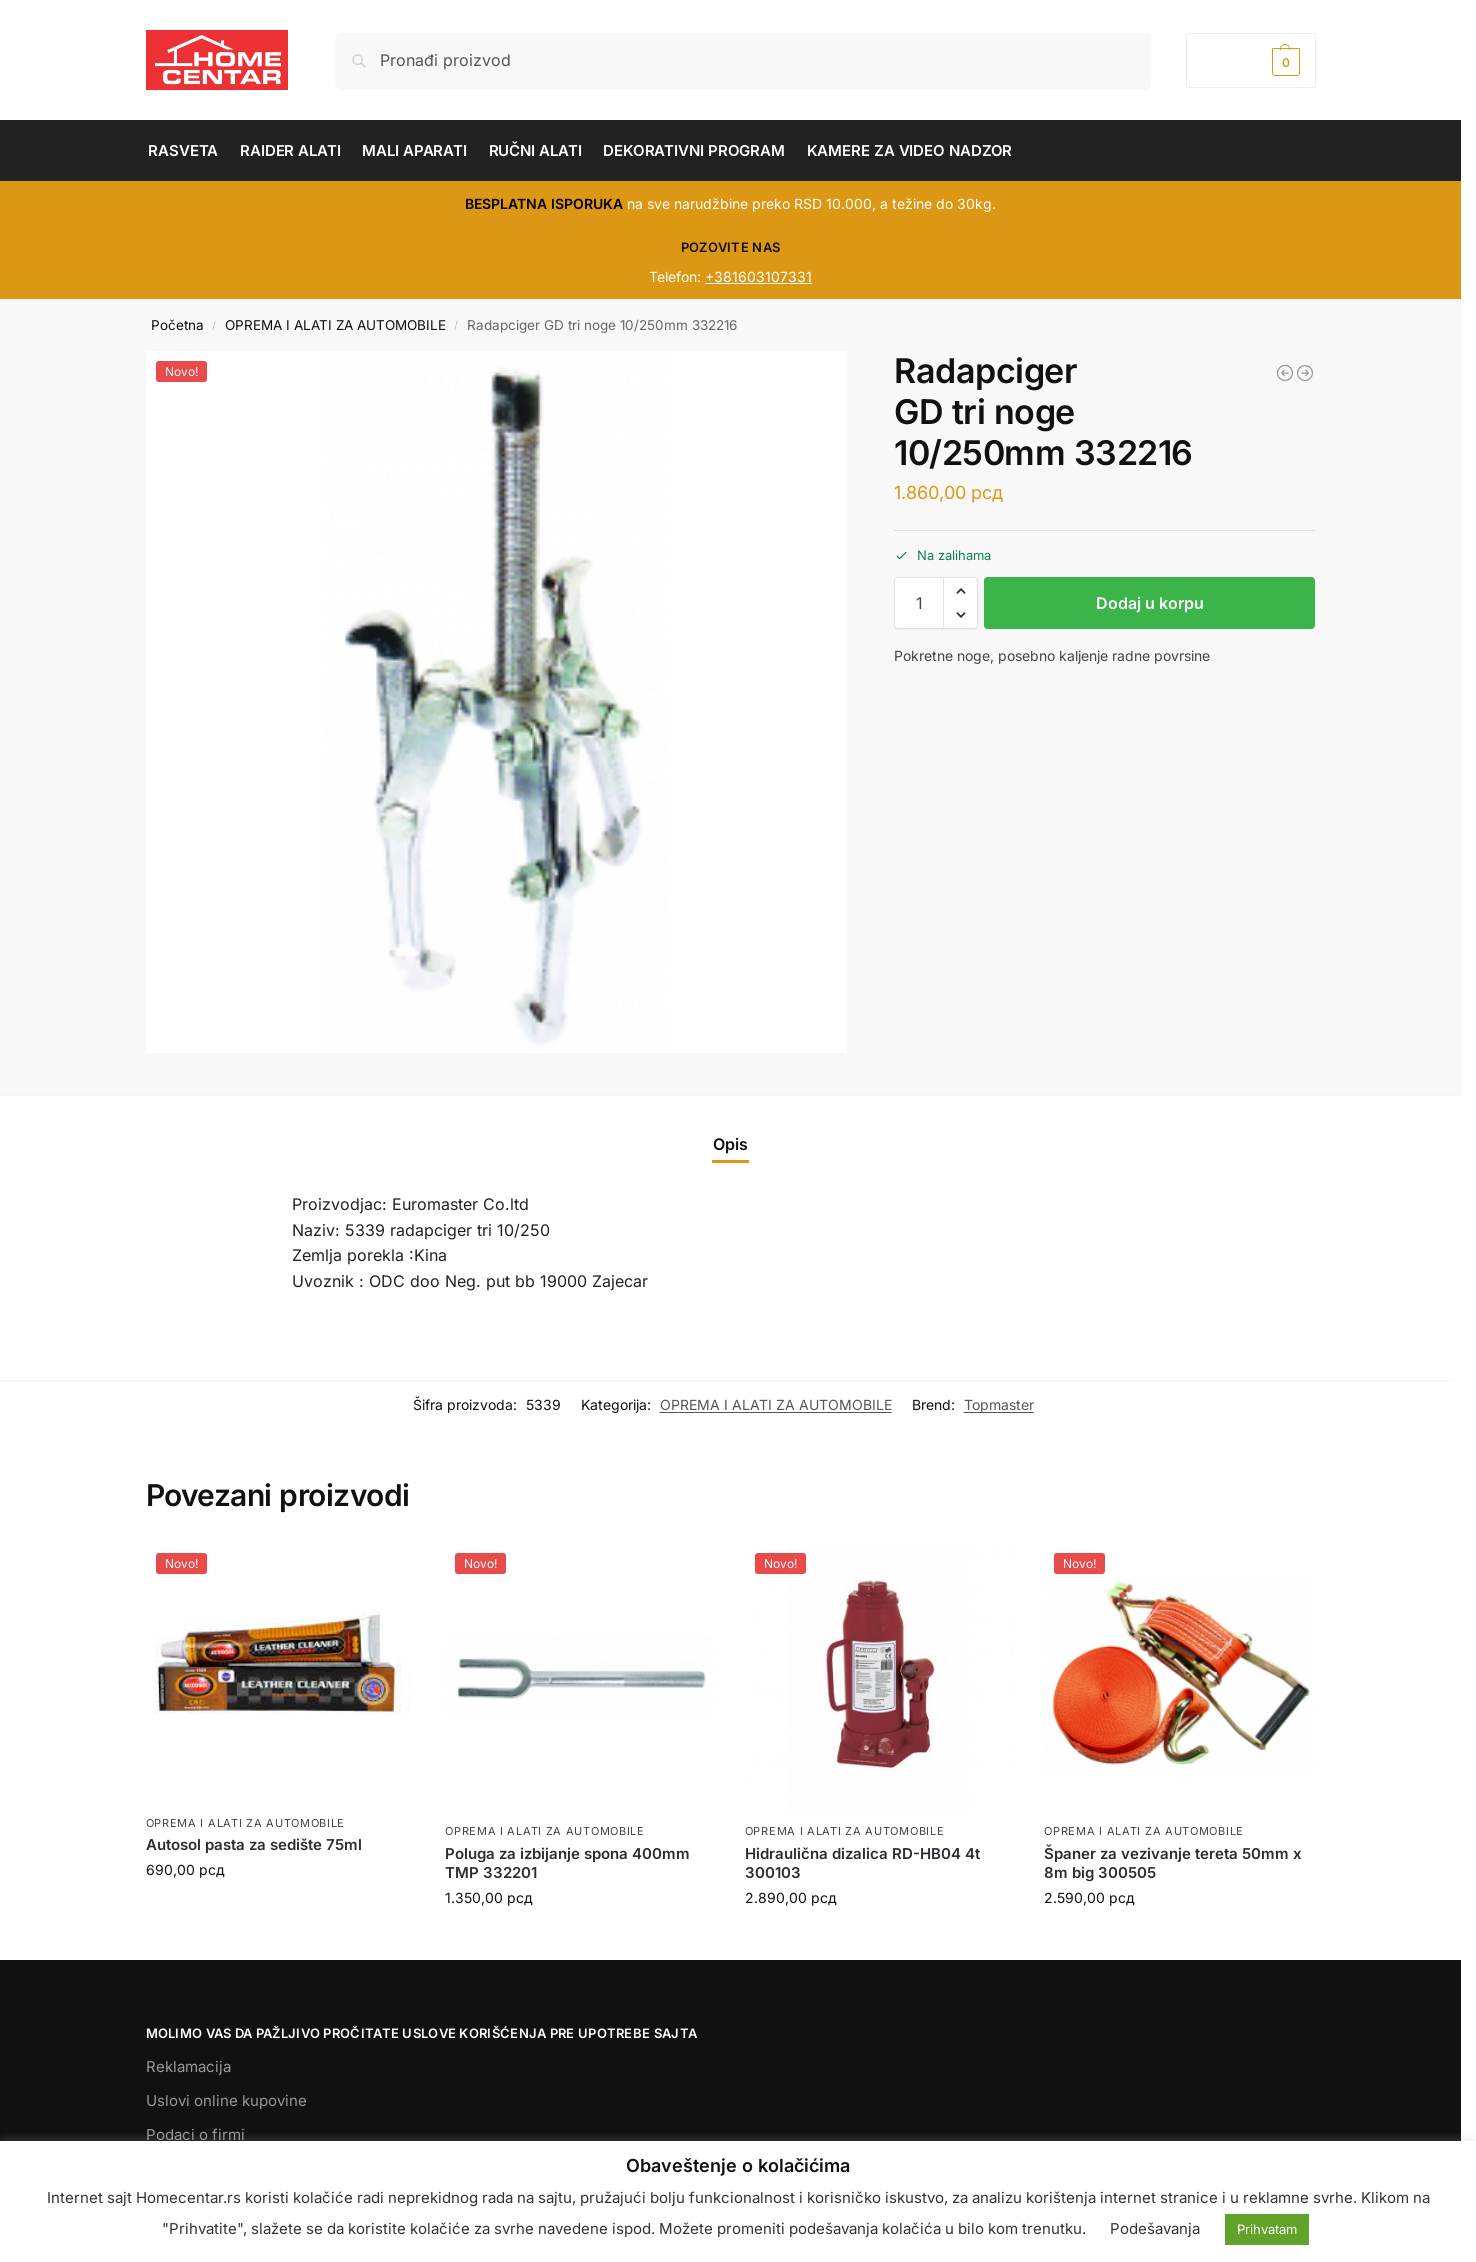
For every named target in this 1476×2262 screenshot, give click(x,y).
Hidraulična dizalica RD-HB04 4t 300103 (862, 1863)
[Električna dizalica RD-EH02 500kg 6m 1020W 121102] (1305, 373)
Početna (177, 325)
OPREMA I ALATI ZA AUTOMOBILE (335, 325)
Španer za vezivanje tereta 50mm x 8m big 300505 (1173, 1863)
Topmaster (999, 1404)
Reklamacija (188, 2066)
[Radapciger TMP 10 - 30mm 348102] (1285, 373)
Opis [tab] (730, 1144)
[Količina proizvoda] (919, 603)
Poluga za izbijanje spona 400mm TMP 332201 (567, 1863)
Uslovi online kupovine (226, 2100)
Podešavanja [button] (1155, 2228)
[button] (1250, 60)
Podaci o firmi (195, 2134)
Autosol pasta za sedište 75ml (254, 1844)
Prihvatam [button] (1267, 2229)
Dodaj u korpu (1150, 603)
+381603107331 (758, 276)
